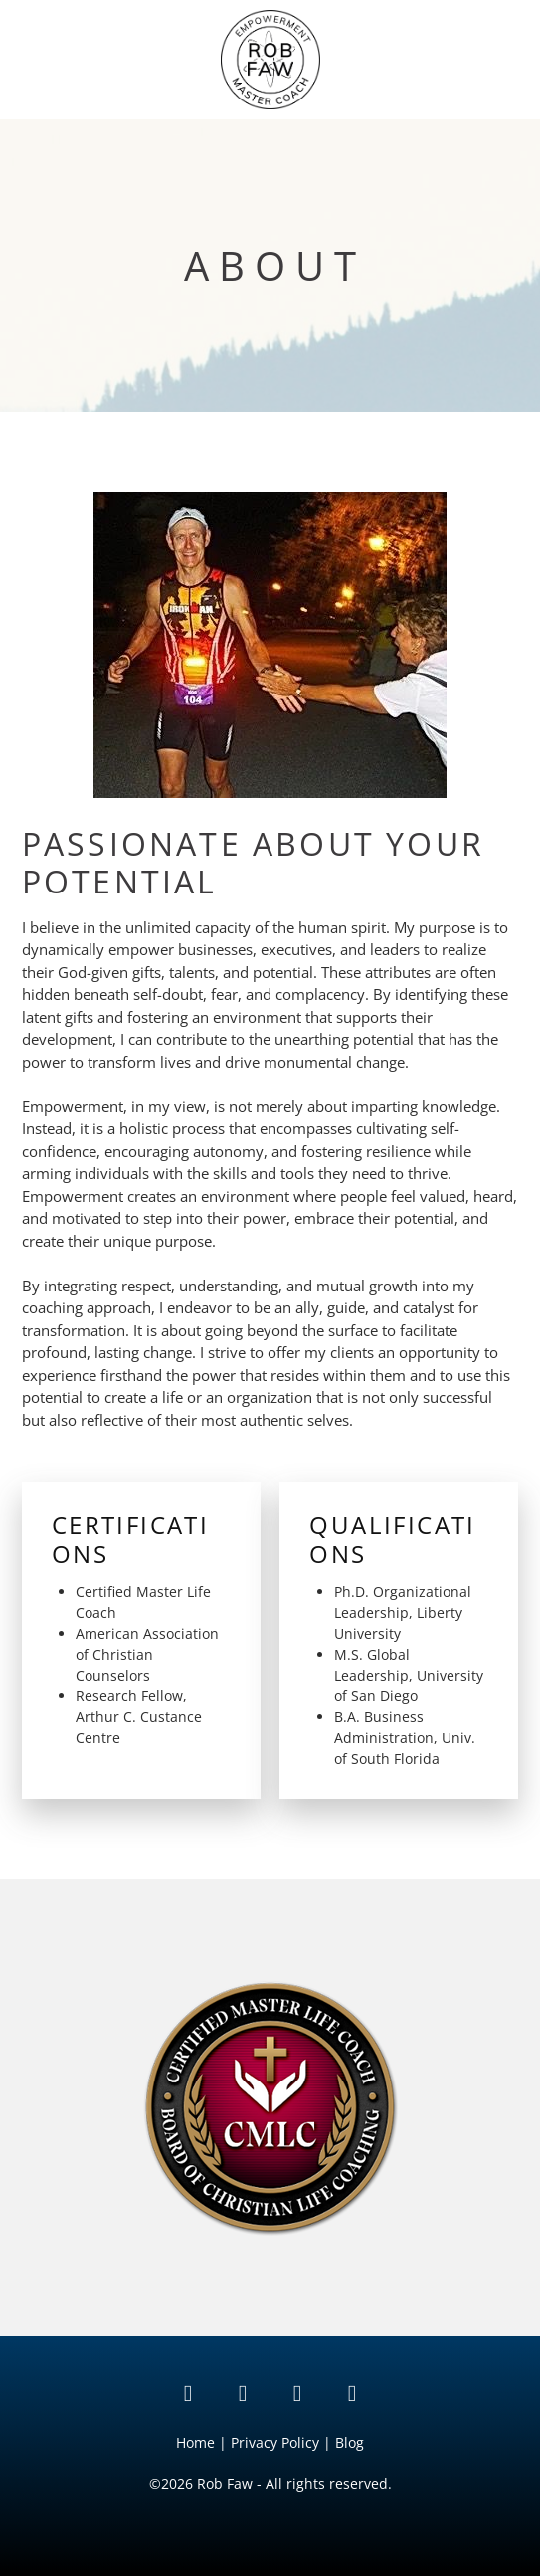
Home (197, 2442)
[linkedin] (188, 2393)
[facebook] (352, 2393)
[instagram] (297, 2393)
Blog (349, 2442)
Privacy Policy (275, 2442)
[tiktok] (243, 2393)
